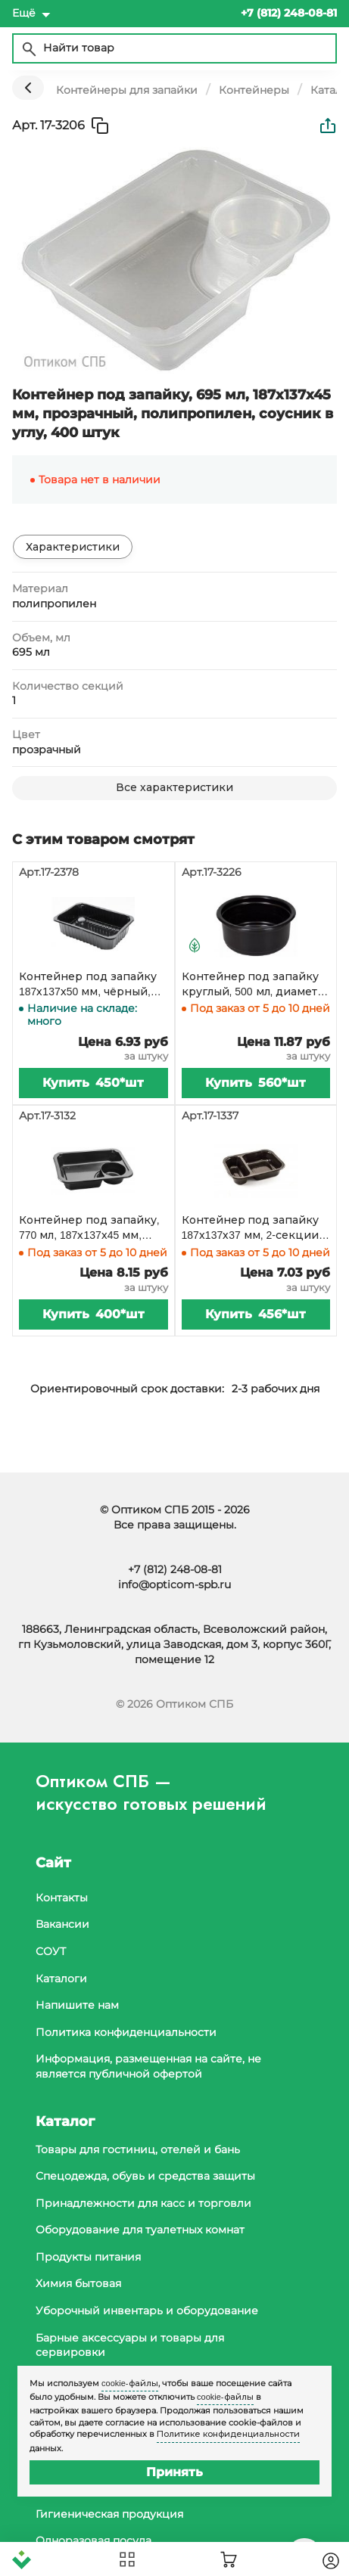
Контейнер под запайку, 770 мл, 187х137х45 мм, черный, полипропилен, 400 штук (89, 1228)
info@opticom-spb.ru (174, 1584)
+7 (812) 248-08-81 (175, 1569)
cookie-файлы (129, 2383)
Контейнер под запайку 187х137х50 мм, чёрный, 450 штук (88, 984)
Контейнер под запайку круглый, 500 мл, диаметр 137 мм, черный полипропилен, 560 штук (254, 984)
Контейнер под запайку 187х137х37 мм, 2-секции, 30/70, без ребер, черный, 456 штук (253, 1228)
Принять (174, 2472)
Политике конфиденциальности (228, 2433)
